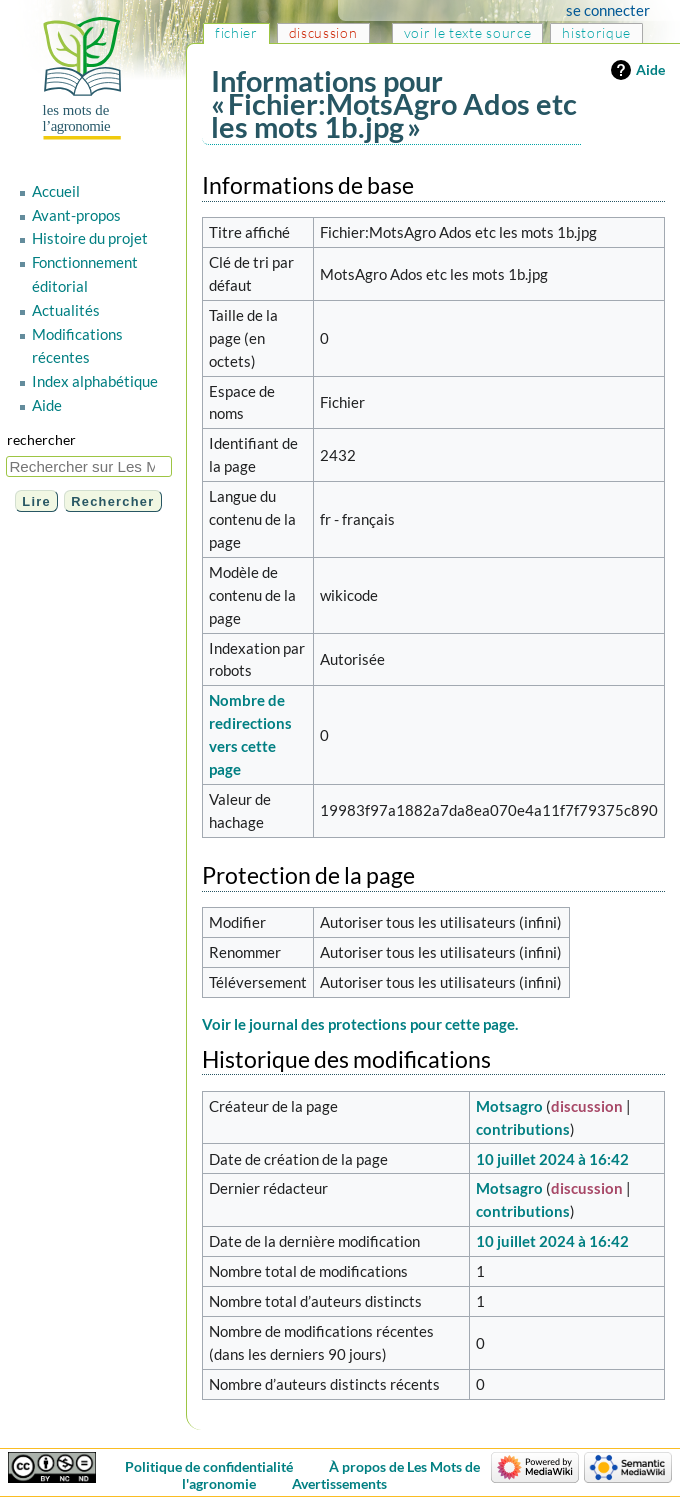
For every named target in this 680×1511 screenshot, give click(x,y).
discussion (587, 1106)
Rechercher (41, 439)
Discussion (323, 32)
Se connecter (608, 10)
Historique (596, 32)
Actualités (66, 310)
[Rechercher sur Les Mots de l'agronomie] (89, 466)
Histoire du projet (90, 238)
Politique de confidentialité (209, 1466)
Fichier (236, 32)
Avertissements (339, 1483)
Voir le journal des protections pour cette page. (360, 1024)
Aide (650, 69)
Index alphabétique (95, 381)
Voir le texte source (468, 32)
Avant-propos (76, 215)
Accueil (56, 191)
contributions (523, 1129)
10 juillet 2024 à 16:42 (552, 1159)
